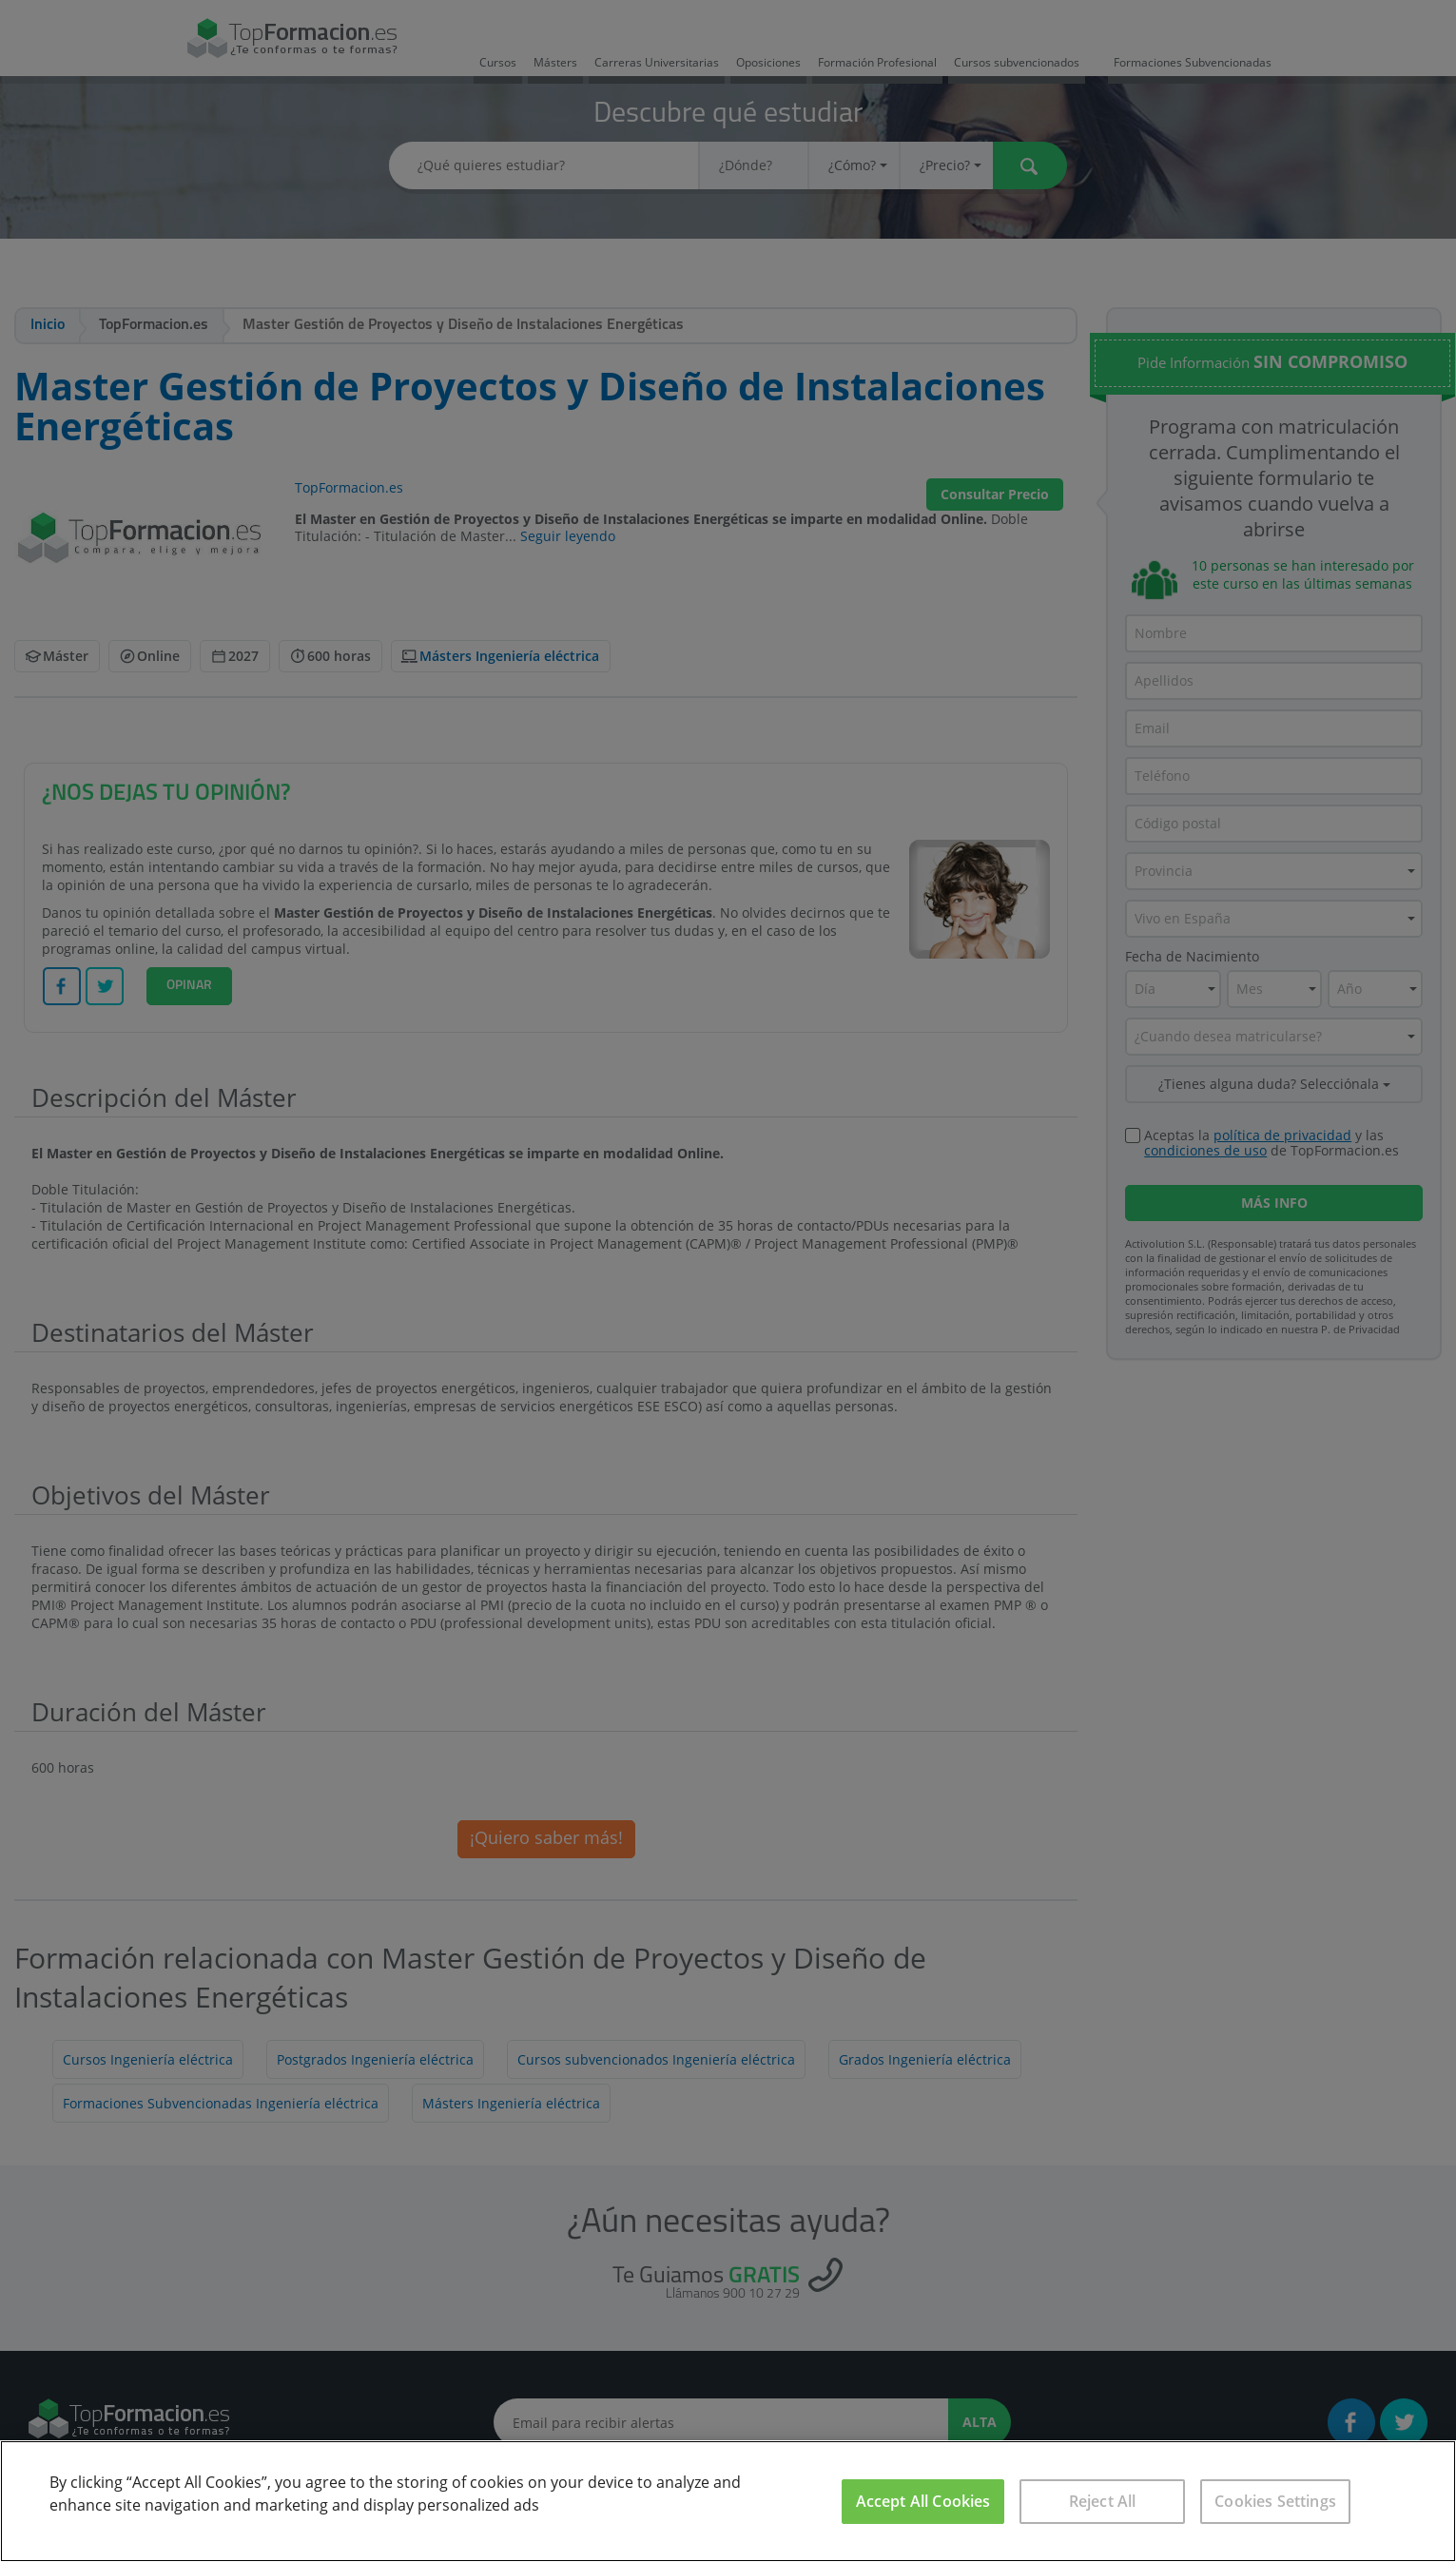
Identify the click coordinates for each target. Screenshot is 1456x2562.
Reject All (1102, 2501)
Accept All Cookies (923, 2501)
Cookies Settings (1275, 2501)
